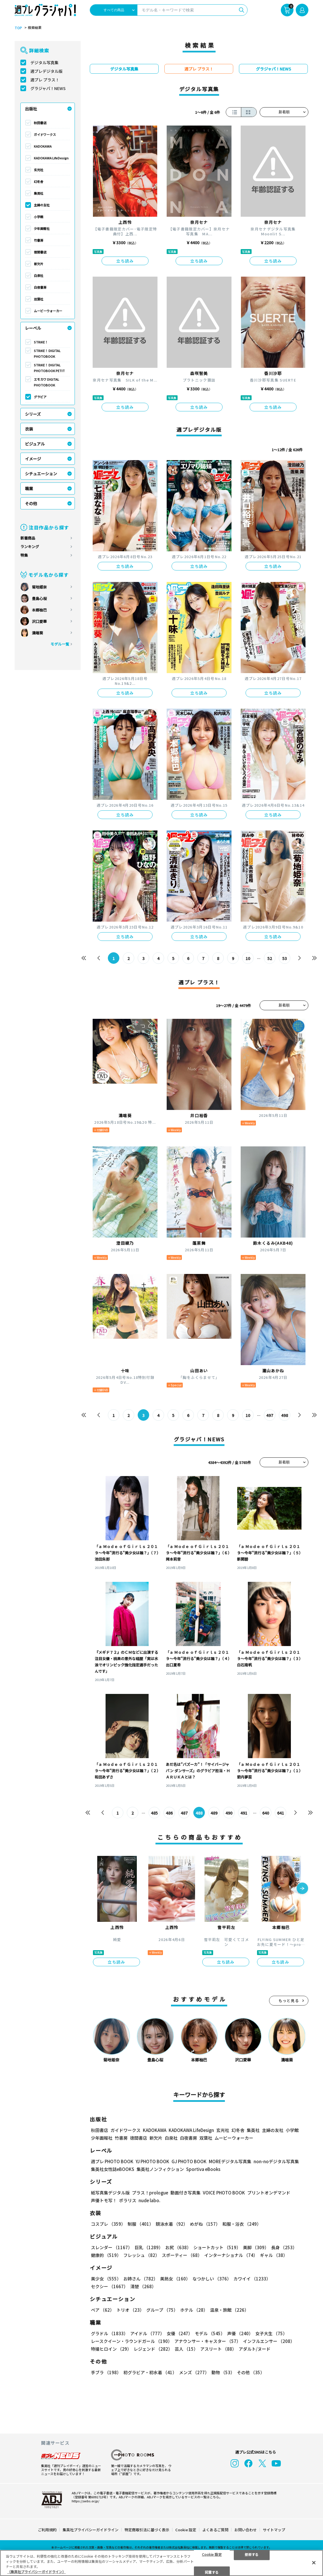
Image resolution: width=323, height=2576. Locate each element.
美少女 (106, 2279)
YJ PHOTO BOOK (152, 2161)
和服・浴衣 (241, 2224)
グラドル (109, 2333)
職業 (29, 488)
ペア (102, 2310)
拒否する (251, 2554)
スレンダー (111, 2247)
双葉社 (38, 299)
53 (284, 958)
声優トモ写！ (104, 2200)
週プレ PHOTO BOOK (112, 2161)
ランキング (29, 546)
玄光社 (38, 169)
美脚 (256, 2247)
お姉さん (140, 2279)
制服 (140, 2224)
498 (284, 1415)
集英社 (38, 193)
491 (243, 1813)
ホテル (194, 2310)
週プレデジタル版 (46, 71)
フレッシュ (141, 2255)
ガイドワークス (45, 134)
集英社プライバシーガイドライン (90, 2530)
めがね (205, 2224)
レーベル (33, 328)
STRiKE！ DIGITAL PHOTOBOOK (47, 353)
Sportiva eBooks (203, 2169)
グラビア (40, 396)
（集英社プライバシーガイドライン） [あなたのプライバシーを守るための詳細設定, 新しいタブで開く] (36, 2571)
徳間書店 (40, 252)
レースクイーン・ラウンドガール (131, 2341)
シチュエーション (41, 473)
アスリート (218, 2349)
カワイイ (252, 2279)
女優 (179, 2333)
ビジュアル (35, 444)
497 (269, 1415)
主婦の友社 (42, 205)
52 (269, 958)
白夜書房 (40, 287)
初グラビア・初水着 (150, 2372)
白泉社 (38, 275)
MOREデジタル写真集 (230, 2161)
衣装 (29, 429)
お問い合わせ (245, 2530)
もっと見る (289, 2000)
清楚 (143, 2286)
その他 (31, 503)
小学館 (38, 216)
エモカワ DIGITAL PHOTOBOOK (46, 382)
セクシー (109, 2286)
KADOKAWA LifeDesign (51, 158)
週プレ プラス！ (44, 80)
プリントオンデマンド (268, 2193)
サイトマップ (274, 2530)
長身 (284, 2247)
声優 (240, 2333)
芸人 (186, 2349)
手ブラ (106, 2372)
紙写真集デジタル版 (110, 2193)
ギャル (273, 2255)
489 (214, 1813)
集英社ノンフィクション (160, 2169)
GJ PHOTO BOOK (189, 2161)
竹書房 (38, 240)
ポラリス (127, 2200)
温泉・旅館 (229, 2310)
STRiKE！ (41, 342)
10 (248, 958)
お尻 (178, 2247)
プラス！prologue (150, 2193)
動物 (223, 2372)
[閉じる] (314, 2562)
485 (154, 1813)
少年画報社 (42, 228)
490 (228, 1813)
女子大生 (271, 2333)
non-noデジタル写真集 (276, 2161)
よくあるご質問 (215, 2530)
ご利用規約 (47, 2530)
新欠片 (38, 263)
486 (169, 1813)
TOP (18, 28)
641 (280, 1813)
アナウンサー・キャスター (207, 2341)
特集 (24, 555)
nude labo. (149, 2200)
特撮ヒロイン (111, 2349)
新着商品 (27, 538)
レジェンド (153, 2349)
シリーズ (33, 414)
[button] (302, 1889)
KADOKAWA (43, 146)
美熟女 (175, 2279)
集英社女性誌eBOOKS (112, 2169)
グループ (162, 2310)
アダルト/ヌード (255, 2349)
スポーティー (182, 2255)
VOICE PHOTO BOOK (224, 2193)
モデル (210, 2333)
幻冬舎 (38, 181)
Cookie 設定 (185, 2530)
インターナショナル (231, 2255)
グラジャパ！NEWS (48, 88)
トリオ (130, 2310)
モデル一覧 (59, 644)
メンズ (194, 2372)
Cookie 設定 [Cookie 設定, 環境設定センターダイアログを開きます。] (212, 2554)
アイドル (147, 2333)
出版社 (31, 109)
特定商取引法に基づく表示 (146, 2530)
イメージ (33, 459)
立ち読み (125, 261)
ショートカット (217, 2247)
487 (184, 1813)
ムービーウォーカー (48, 310)
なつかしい (211, 2279)
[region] (161, 2563)
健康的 (106, 2255)
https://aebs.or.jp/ (85, 2501)
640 (265, 1813)
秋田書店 (40, 122)
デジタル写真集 (44, 62)
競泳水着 (172, 2224)
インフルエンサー (269, 2341)
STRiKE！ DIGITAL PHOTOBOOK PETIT (49, 368)
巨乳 (149, 2247)
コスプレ (108, 2224)
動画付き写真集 (185, 2193)
